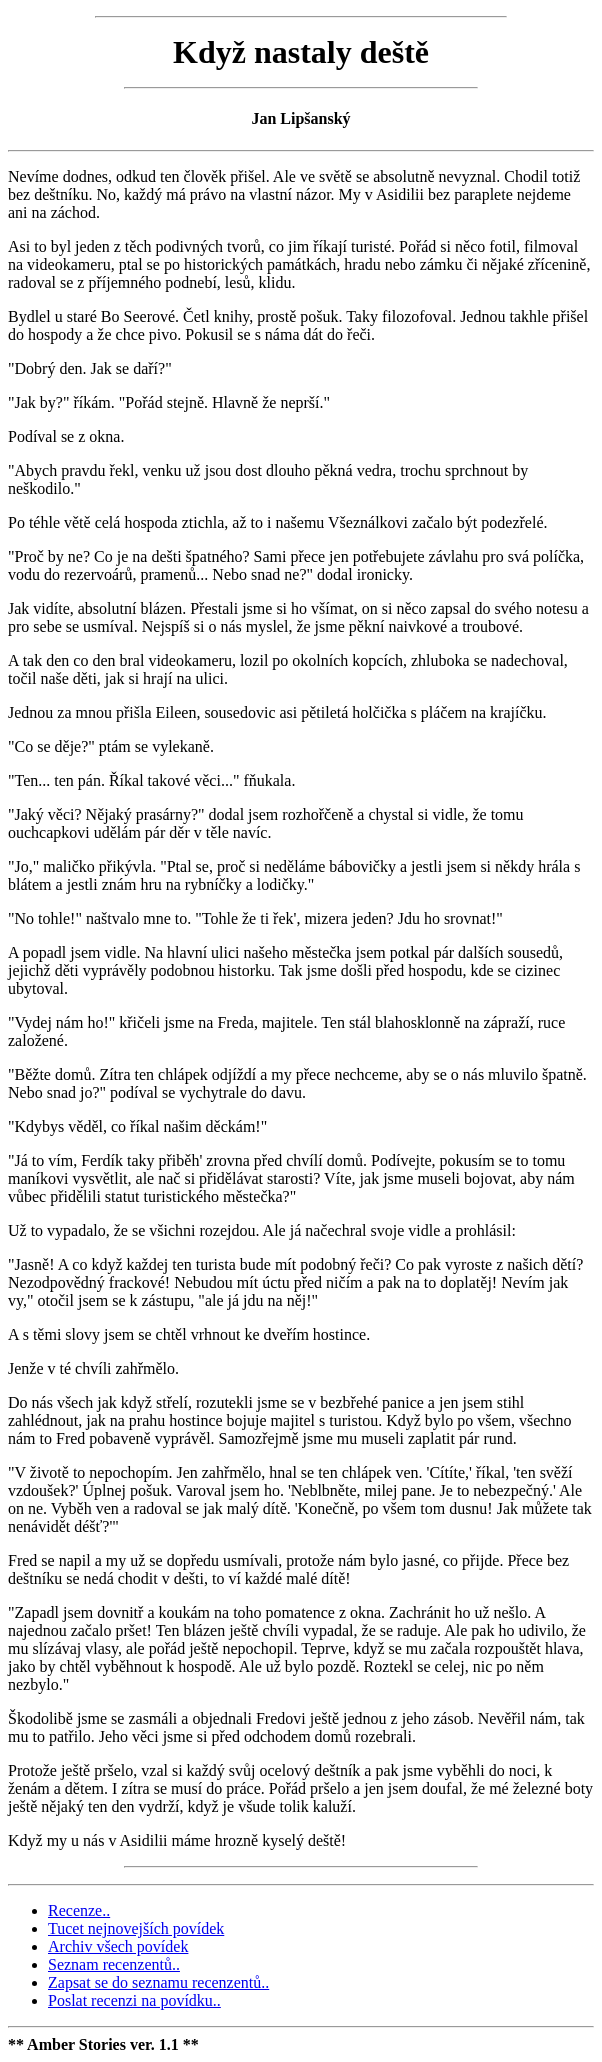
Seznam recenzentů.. (114, 1964)
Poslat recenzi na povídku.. (134, 2000)
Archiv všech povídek (118, 1946)
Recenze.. (79, 1910)
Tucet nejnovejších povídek (136, 1928)
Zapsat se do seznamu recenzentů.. (158, 1982)
